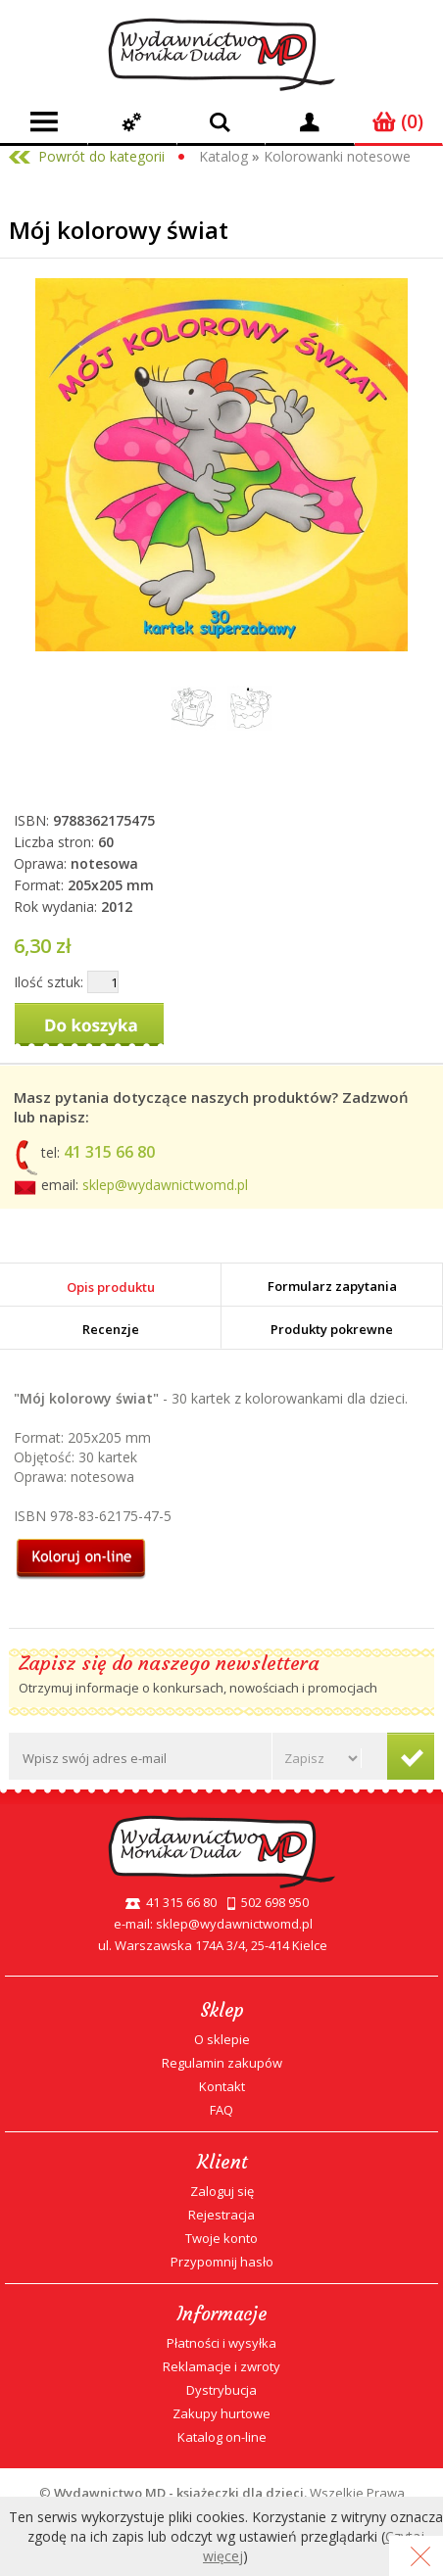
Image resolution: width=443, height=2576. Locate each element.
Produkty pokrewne (332, 1329)
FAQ (221, 2110)
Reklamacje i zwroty (221, 2366)
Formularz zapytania (332, 1286)
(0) (397, 121)
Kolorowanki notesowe (337, 156)
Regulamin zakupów (222, 2063)
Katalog (223, 156)
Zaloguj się (222, 2191)
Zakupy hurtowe (221, 2413)
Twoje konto (221, 2238)
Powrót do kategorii (101, 156)
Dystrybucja (221, 2390)
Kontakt (222, 2086)
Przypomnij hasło (222, 2261)
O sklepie (222, 2039)
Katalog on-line (222, 2437)
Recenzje (110, 1329)
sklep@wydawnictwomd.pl (165, 1184)
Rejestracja (221, 2214)
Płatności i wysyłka (221, 2343)
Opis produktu (111, 1287)
